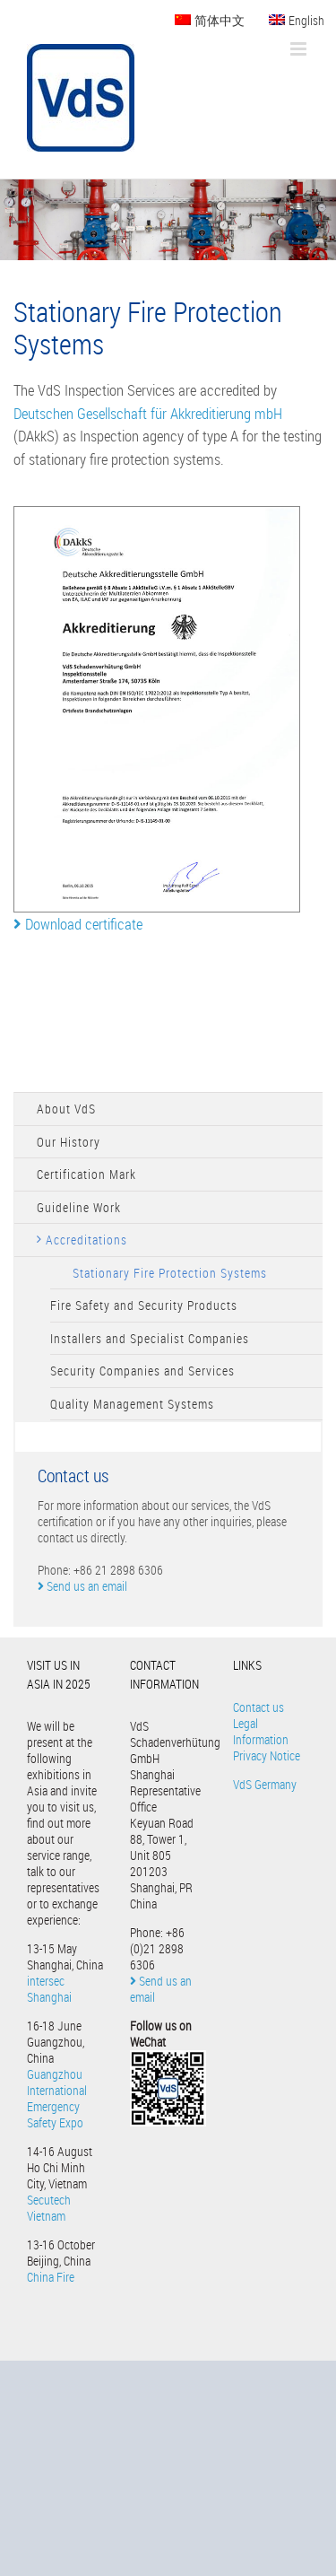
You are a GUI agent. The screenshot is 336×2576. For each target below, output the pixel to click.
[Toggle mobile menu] (299, 48)
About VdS (66, 1108)
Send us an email (82, 1585)
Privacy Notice (266, 1755)
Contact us (258, 1707)
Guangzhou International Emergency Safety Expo (57, 2098)
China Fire (50, 2276)
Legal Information (261, 1731)
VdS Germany (265, 1784)
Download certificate (77, 923)
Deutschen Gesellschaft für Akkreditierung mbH (147, 413)
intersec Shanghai (49, 1988)
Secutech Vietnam (49, 2207)
